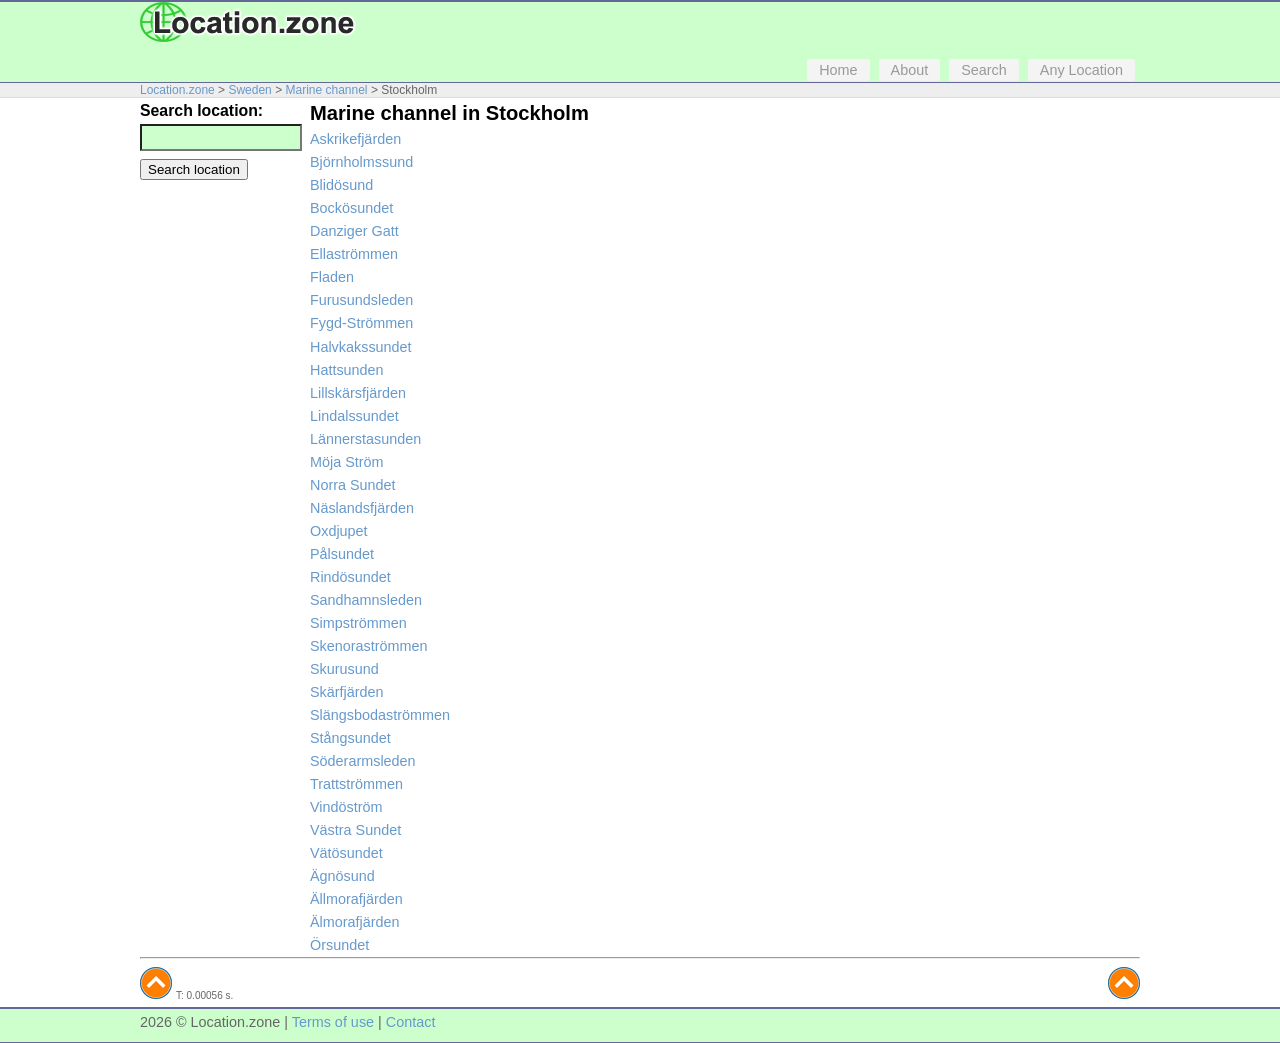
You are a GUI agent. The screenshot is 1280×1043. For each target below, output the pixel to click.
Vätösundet (346, 853)
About (910, 70)
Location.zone (177, 90)
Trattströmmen (356, 784)
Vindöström (346, 807)
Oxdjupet (339, 531)
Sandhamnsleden (366, 600)
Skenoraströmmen (369, 646)
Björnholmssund (361, 162)
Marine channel (326, 90)
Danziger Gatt (354, 231)
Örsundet (339, 945)
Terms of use (333, 1022)
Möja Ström (347, 462)
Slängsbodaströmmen (380, 715)
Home (838, 70)
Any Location (1081, 70)
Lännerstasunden (365, 439)
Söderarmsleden (363, 761)
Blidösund (341, 185)
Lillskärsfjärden (358, 393)
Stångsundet (350, 738)
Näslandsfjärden (362, 508)
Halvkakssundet (361, 347)
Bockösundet (351, 208)
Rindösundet (350, 577)
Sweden (249, 90)
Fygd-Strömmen (361, 323)
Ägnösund (342, 876)
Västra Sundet (355, 830)
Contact (411, 1022)
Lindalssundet (354, 416)
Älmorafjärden (355, 922)
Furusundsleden (361, 300)
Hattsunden (347, 370)
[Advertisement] (220, 491)
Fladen (332, 277)
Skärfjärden (347, 692)
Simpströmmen (358, 623)
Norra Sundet (353, 485)
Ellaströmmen (354, 254)
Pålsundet (342, 554)
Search (984, 70)
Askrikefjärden (355, 139)
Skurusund (344, 669)
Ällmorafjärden (356, 899)
